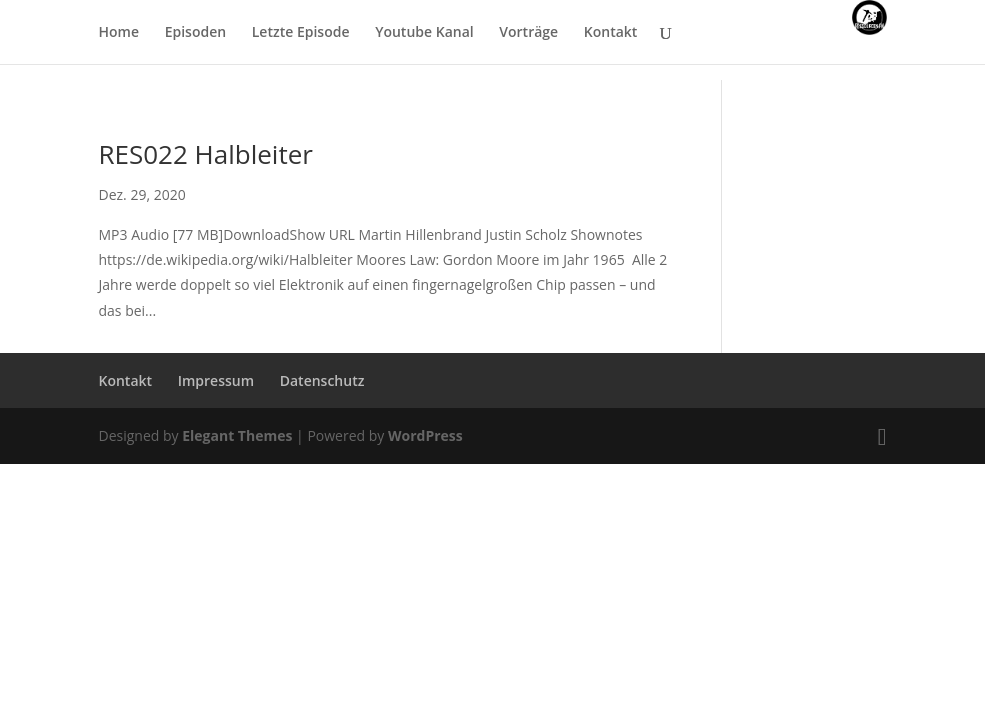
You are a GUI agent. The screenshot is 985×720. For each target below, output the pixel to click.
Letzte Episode (301, 33)
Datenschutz (322, 380)
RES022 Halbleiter (206, 154)
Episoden (195, 33)
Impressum (216, 380)
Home (119, 33)
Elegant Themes (237, 435)
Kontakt (611, 33)
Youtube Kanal (424, 33)
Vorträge (528, 33)
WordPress (425, 435)
